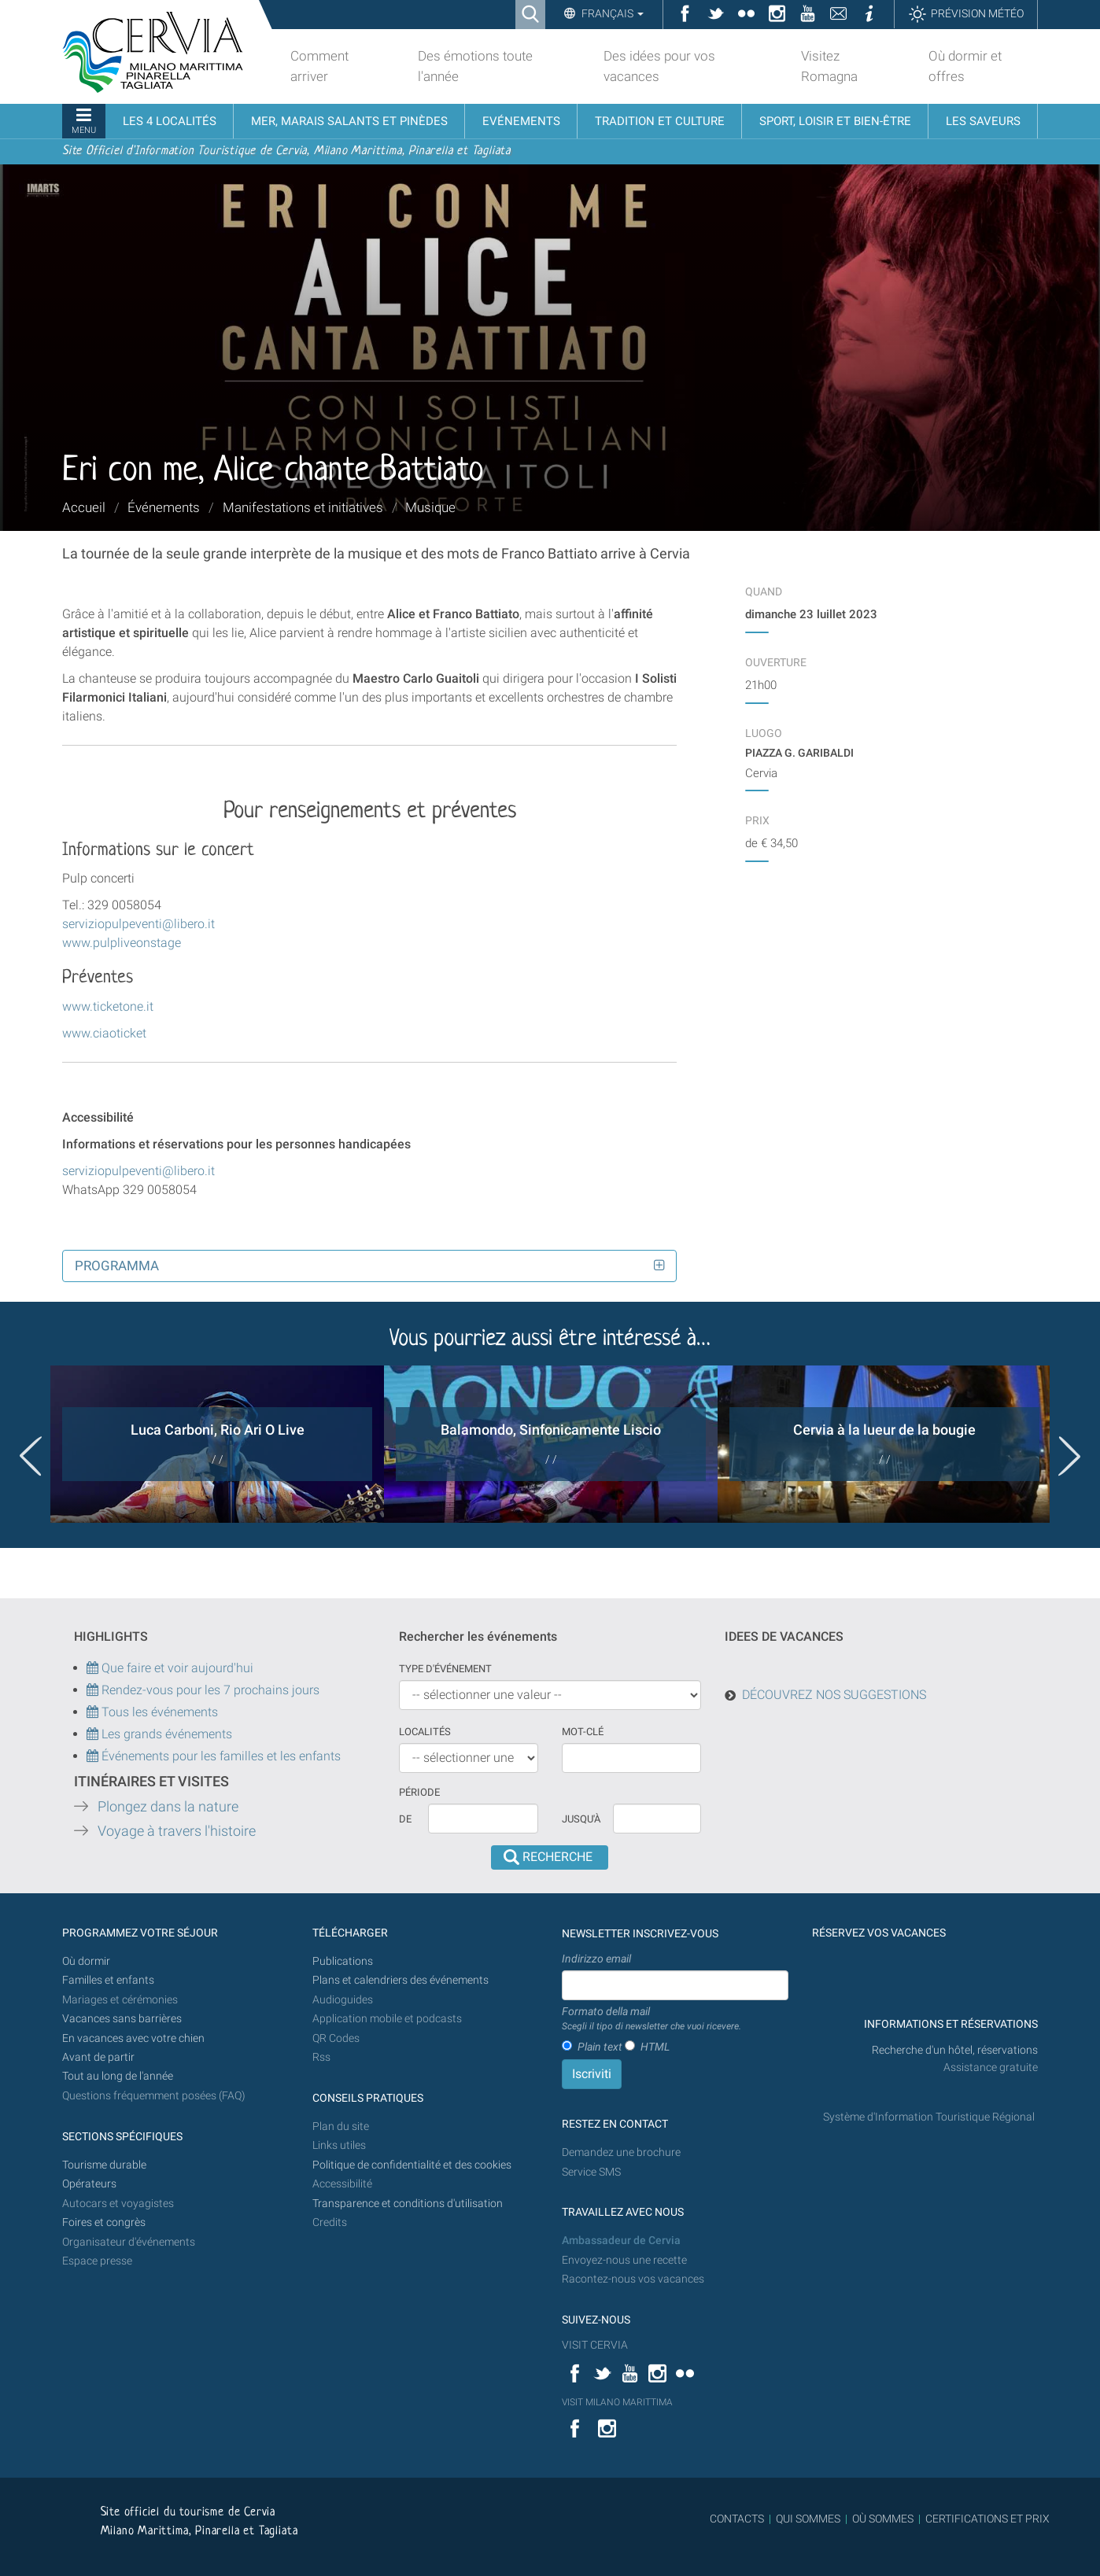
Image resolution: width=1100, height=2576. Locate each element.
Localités (425, 1732)
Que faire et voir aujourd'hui (170, 1667)
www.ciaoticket (104, 1033)
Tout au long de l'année (117, 2076)
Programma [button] (117, 1265)
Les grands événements (165, 1734)
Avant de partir (98, 2057)
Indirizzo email (596, 1958)
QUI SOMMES (808, 2518)
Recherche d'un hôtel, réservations (955, 2050)
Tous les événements (152, 1711)
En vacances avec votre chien (134, 2038)
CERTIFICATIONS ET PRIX (987, 2518)
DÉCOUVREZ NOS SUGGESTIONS (834, 1694)
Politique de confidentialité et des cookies (411, 2165)
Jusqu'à (581, 1819)
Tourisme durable (104, 2165)
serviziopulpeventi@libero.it (138, 923)
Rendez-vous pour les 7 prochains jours (210, 1689)
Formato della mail (651, 2019)
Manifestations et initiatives (303, 507)
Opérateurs (89, 2184)
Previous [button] (30, 1456)
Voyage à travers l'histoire (177, 1831)
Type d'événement (445, 1669)
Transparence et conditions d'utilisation (407, 2203)
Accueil (83, 507)
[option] (217, 1444)
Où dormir (86, 1961)
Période (419, 1792)
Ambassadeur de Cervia (621, 2240)
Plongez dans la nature (168, 1807)
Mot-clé (583, 1732)
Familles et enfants (108, 1980)
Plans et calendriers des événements (400, 1980)
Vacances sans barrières (122, 2018)
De (405, 1819)
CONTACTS (737, 2518)
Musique (430, 507)
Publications (342, 1961)
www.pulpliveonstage (121, 942)
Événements (163, 507)
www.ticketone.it (107, 1006)
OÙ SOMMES (883, 2518)
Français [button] (611, 13)
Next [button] (1069, 1456)
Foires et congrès (104, 2222)
